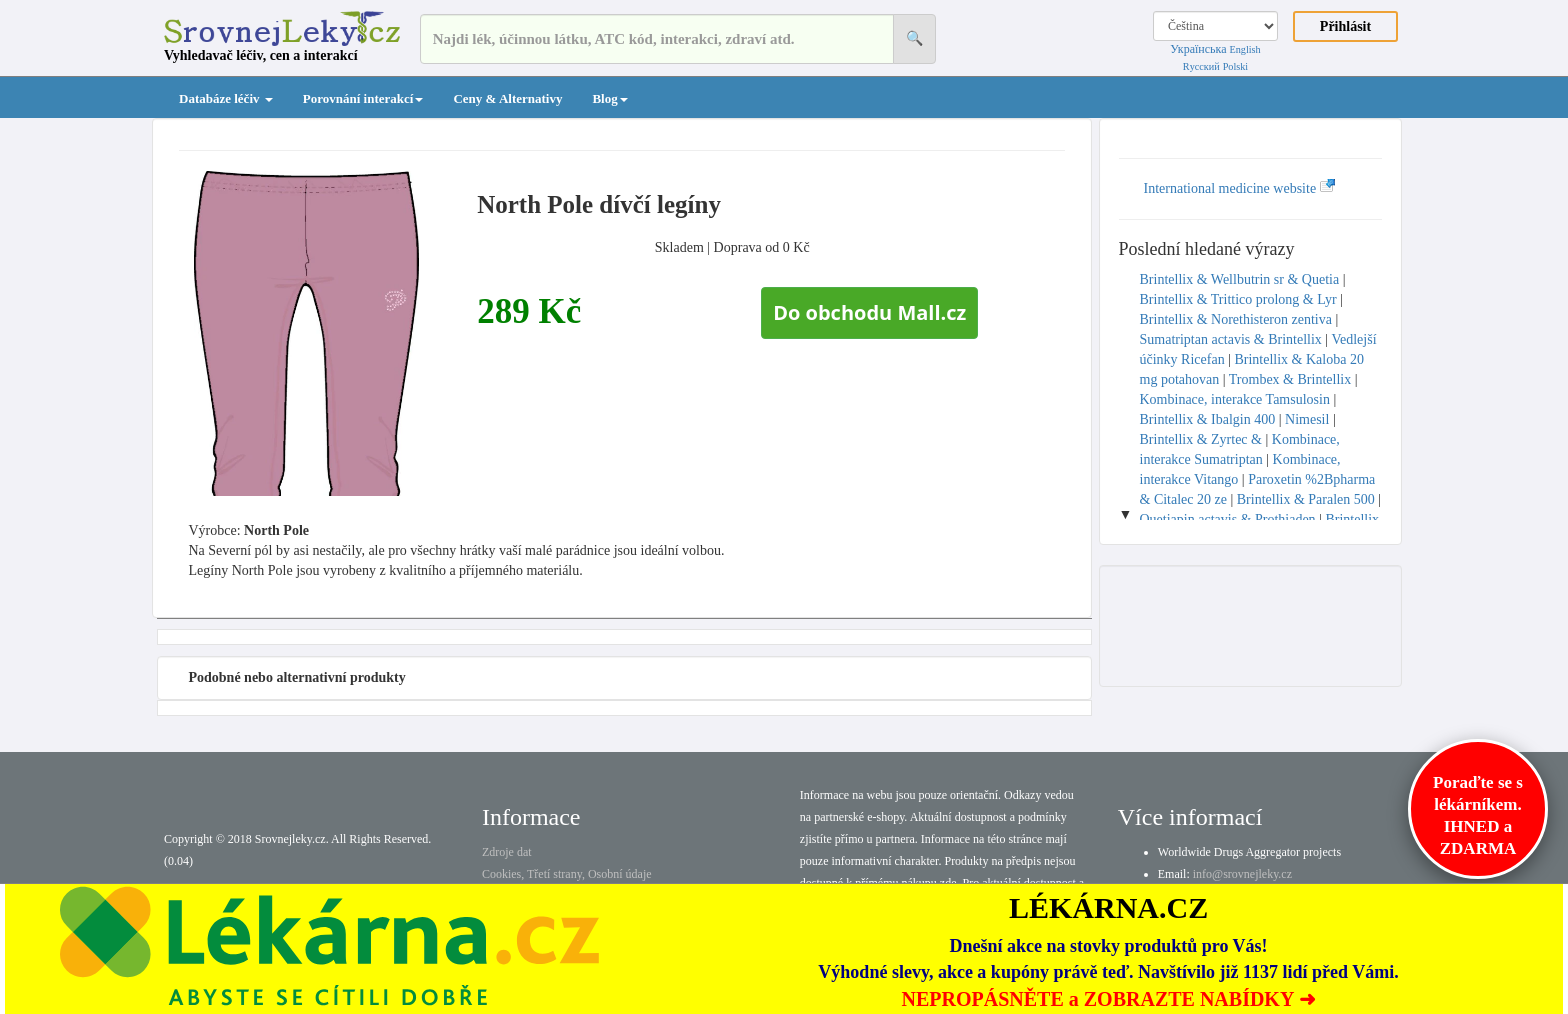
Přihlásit (1345, 26)
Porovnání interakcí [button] (363, 98)
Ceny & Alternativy (507, 98)
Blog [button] (609, 98)
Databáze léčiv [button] (226, 98)
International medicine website (1240, 188)
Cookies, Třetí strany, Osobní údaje (567, 874)
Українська (1198, 49)
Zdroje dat (507, 852)
